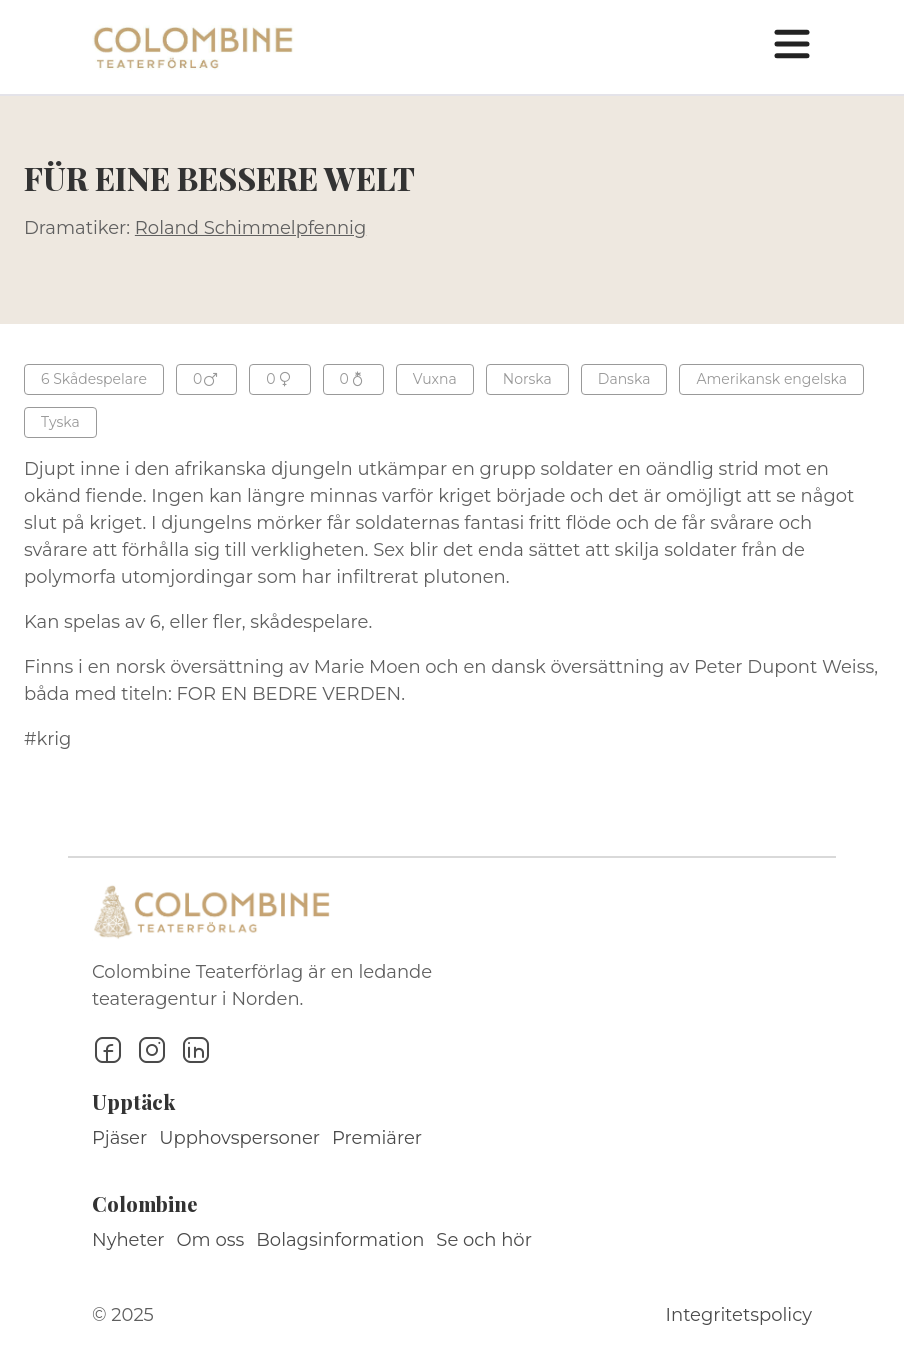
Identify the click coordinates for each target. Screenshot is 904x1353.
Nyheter (128, 1240)
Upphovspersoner (239, 1138)
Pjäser (119, 1138)
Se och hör (484, 1240)
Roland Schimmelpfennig (250, 228)
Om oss (211, 1240)
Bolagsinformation (340, 1240)
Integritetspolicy (739, 1315)
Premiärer (377, 1138)
